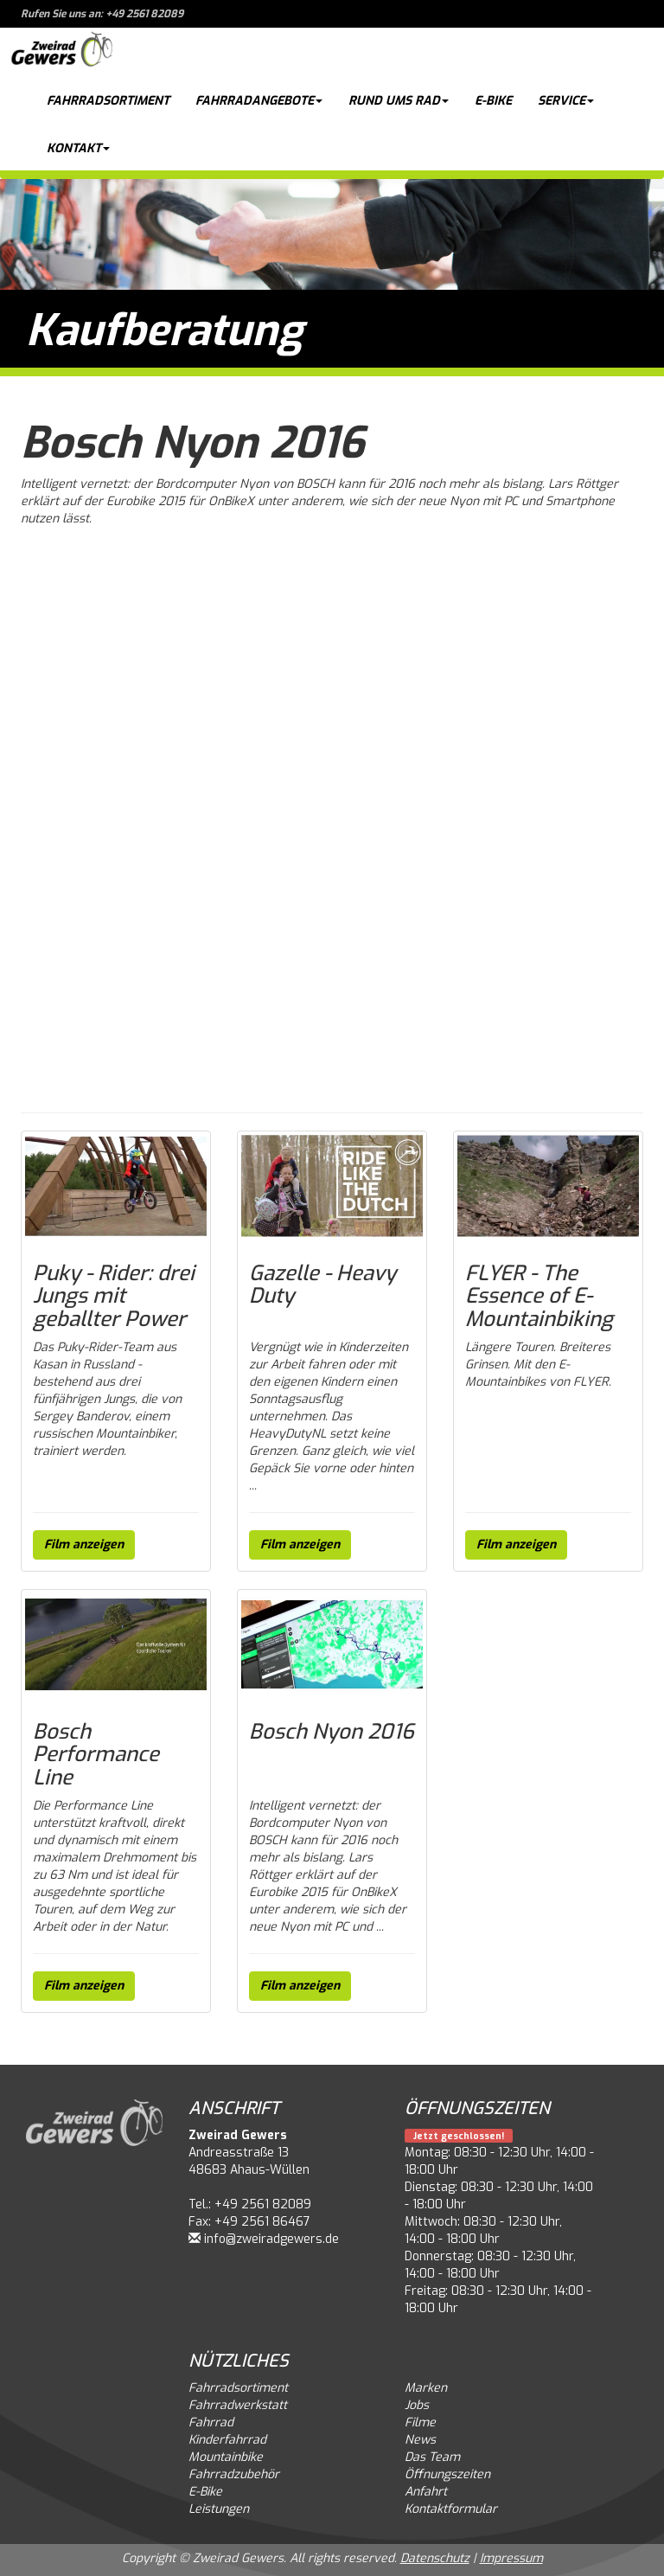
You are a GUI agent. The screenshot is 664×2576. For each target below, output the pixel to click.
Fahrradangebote (258, 101)
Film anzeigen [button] (84, 1544)
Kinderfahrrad (227, 2440)
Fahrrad (210, 2422)
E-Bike (493, 101)
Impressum (511, 2558)
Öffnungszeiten (447, 2474)
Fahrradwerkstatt (237, 2405)
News (420, 2440)
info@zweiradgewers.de (271, 2239)
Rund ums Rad (398, 101)
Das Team (432, 2457)
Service (566, 101)
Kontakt (78, 148)
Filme (420, 2422)
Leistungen (218, 2509)
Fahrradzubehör (233, 2474)
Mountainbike (225, 2457)
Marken (426, 2388)
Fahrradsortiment (108, 101)
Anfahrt (426, 2491)
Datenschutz (434, 2558)
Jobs (417, 2405)
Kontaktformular (451, 2509)
